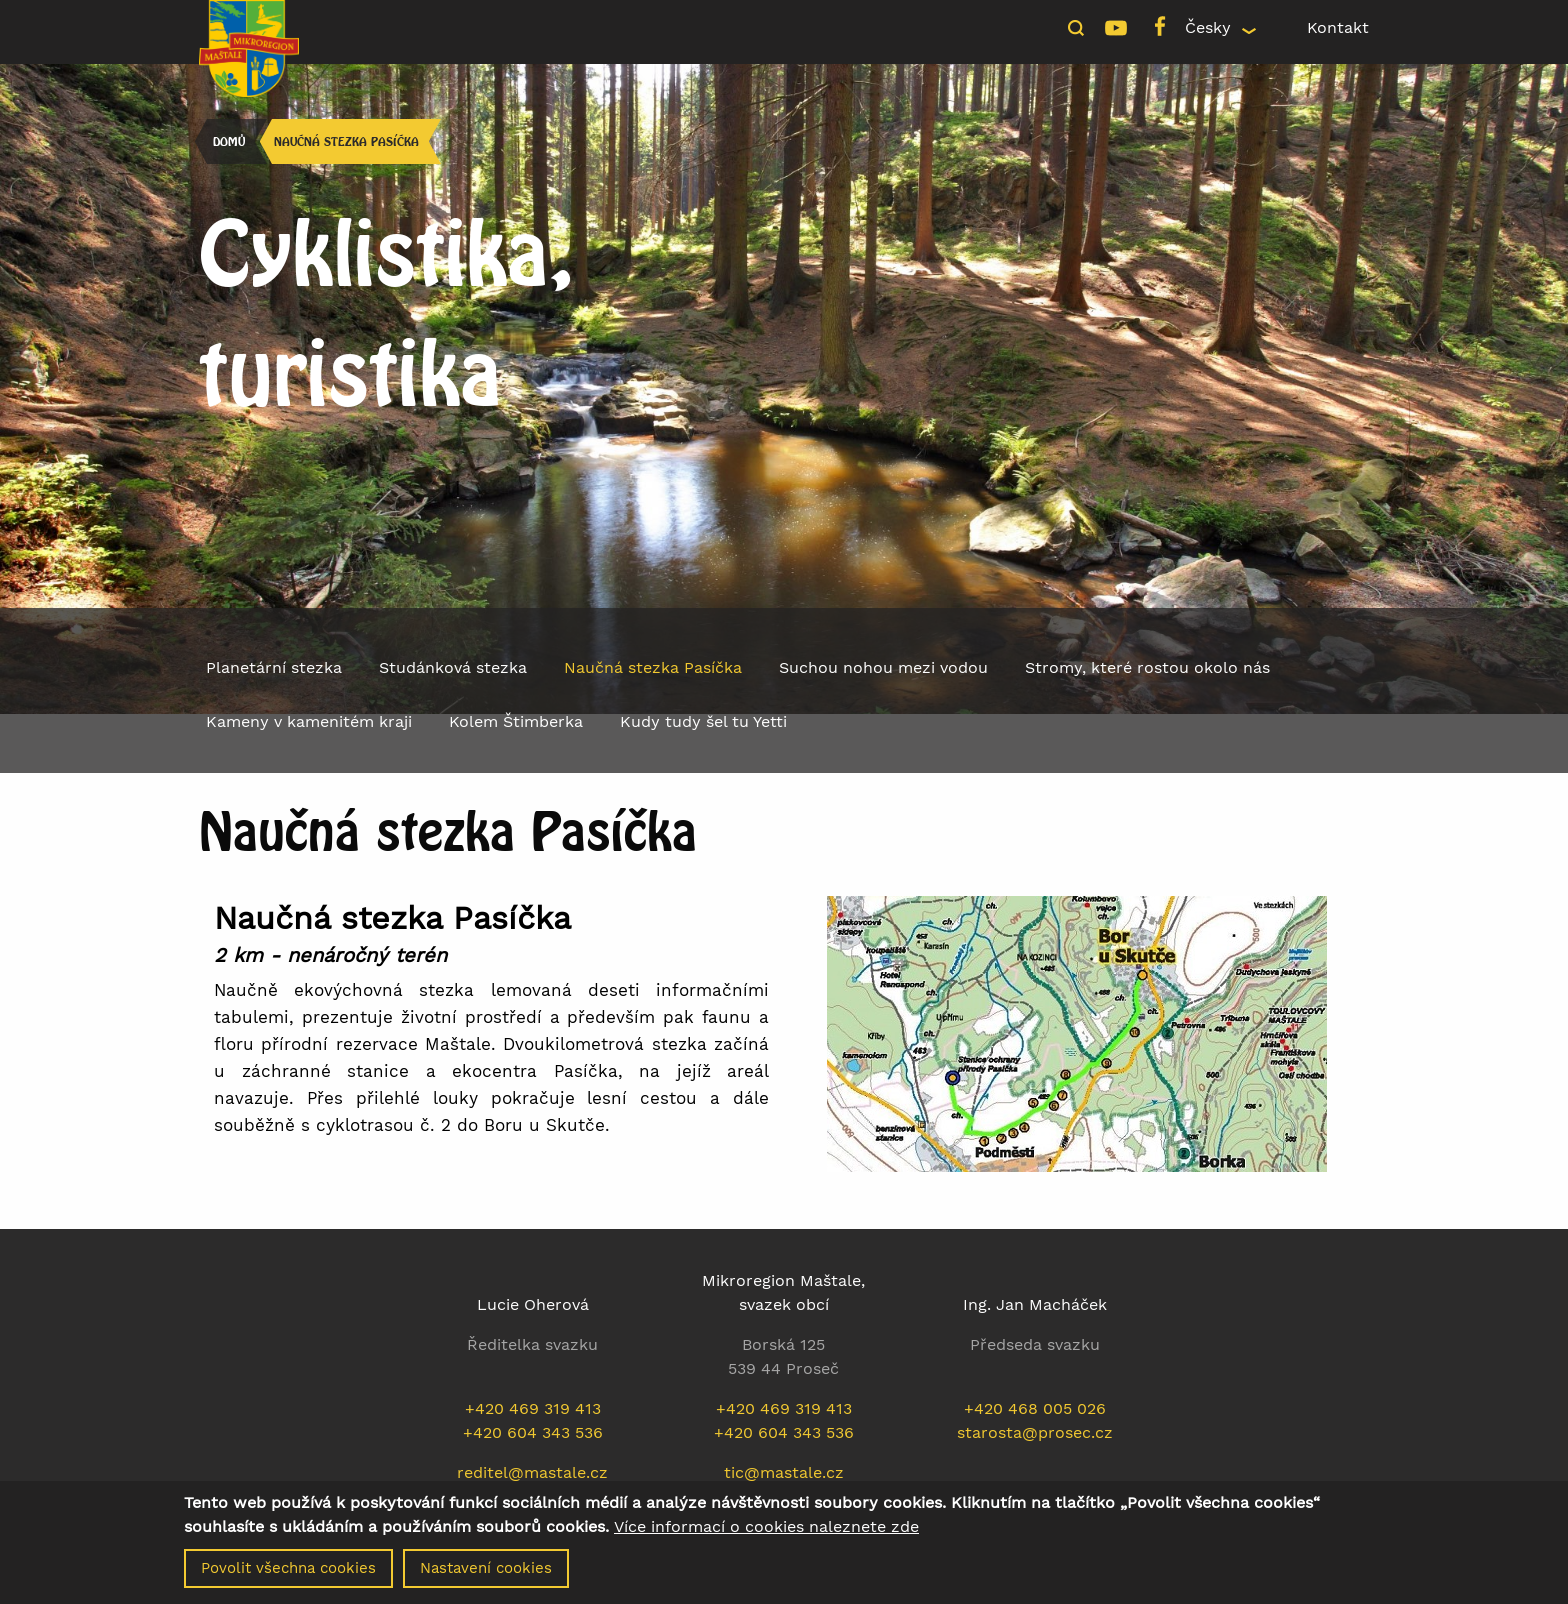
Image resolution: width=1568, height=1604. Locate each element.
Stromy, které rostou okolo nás (1147, 667)
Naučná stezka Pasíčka (346, 141)
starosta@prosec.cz (1035, 1432)
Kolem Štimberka (516, 721)
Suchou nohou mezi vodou (883, 667)
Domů (229, 141)
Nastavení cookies (486, 1570)
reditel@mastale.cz (532, 1472)
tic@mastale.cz (784, 1472)
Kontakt (1338, 27)
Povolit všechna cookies (288, 1570)
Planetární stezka (274, 667)
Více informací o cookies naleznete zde (766, 1529)
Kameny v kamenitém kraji (309, 721)
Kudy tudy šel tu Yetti (703, 721)
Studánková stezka (453, 667)
